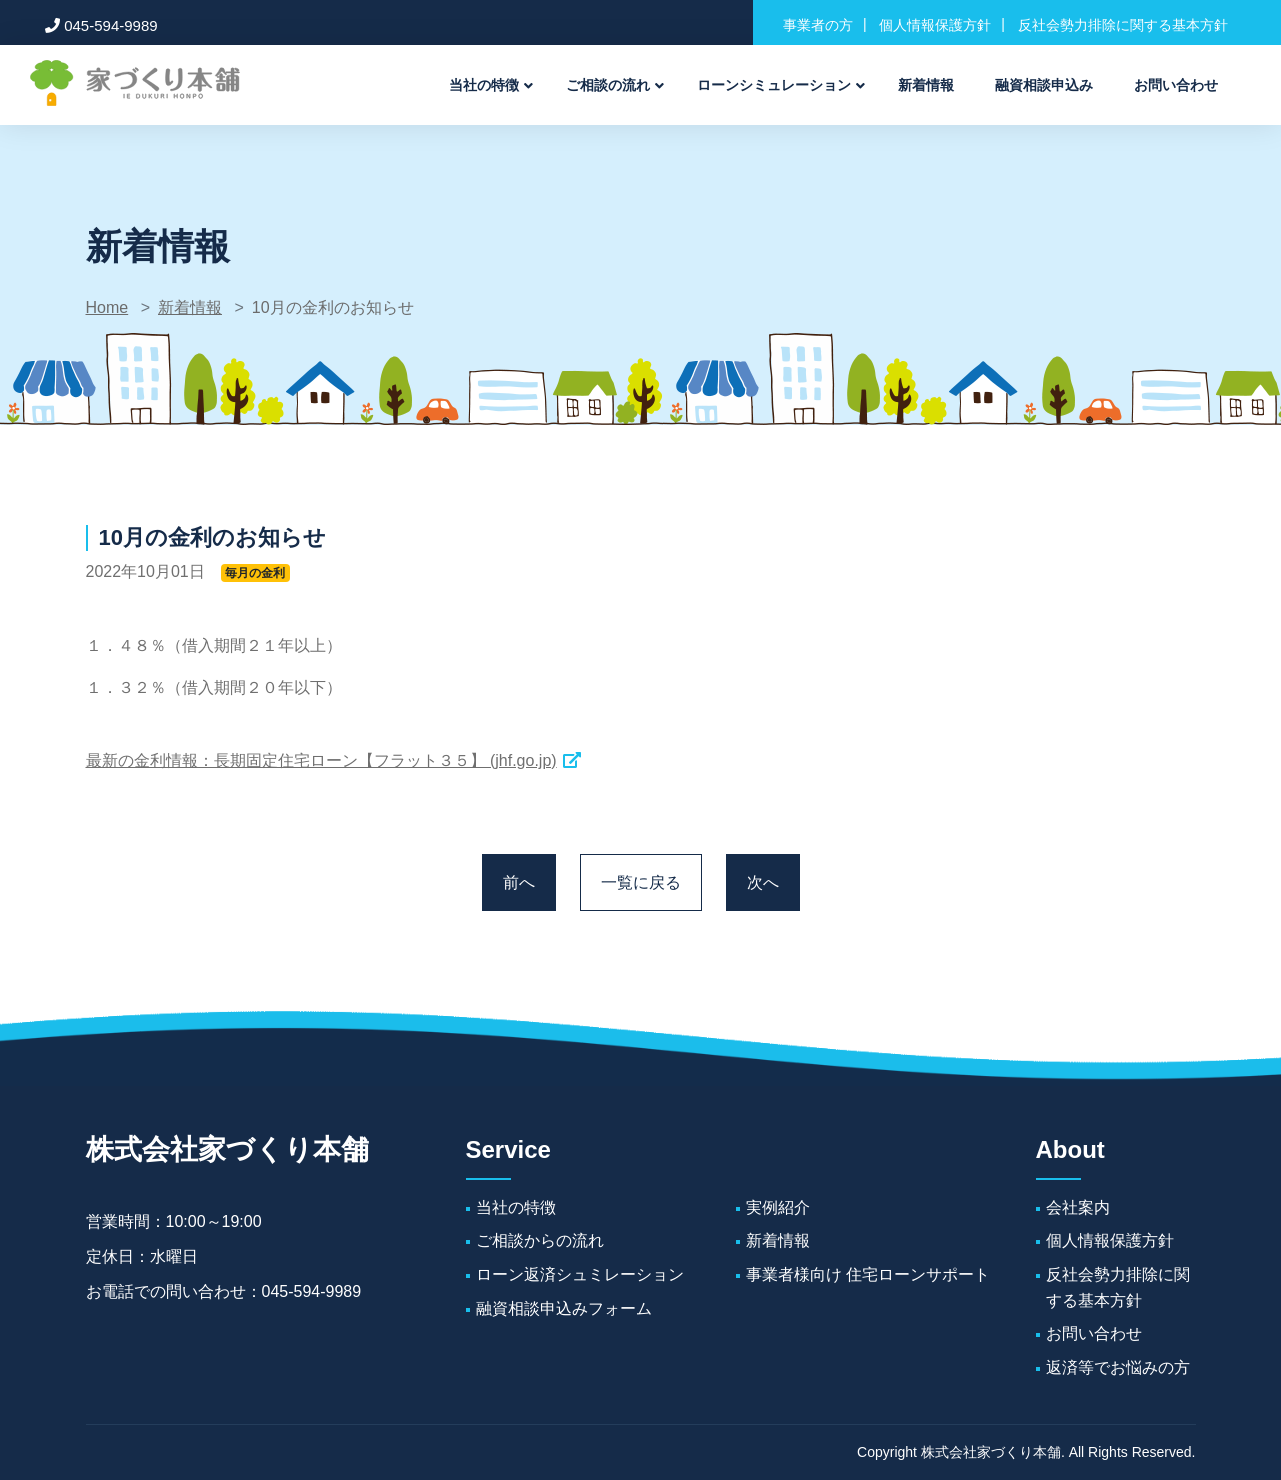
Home (107, 307)
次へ (763, 882)
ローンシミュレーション (774, 85)
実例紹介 (778, 1207)
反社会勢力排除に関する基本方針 (1123, 25)
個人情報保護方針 (935, 25)
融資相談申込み (1044, 85)
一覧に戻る (641, 882)
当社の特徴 (484, 85)
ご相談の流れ (608, 85)
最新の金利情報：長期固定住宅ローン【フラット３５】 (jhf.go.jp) (321, 760)
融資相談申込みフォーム (564, 1308)
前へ (519, 882)
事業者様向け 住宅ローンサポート (868, 1274)
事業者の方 (818, 25)
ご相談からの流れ (540, 1240)
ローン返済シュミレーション (580, 1274)
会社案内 (1078, 1207)
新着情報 (926, 85)
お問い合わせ (1176, 85)
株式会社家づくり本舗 (227, 1149)
